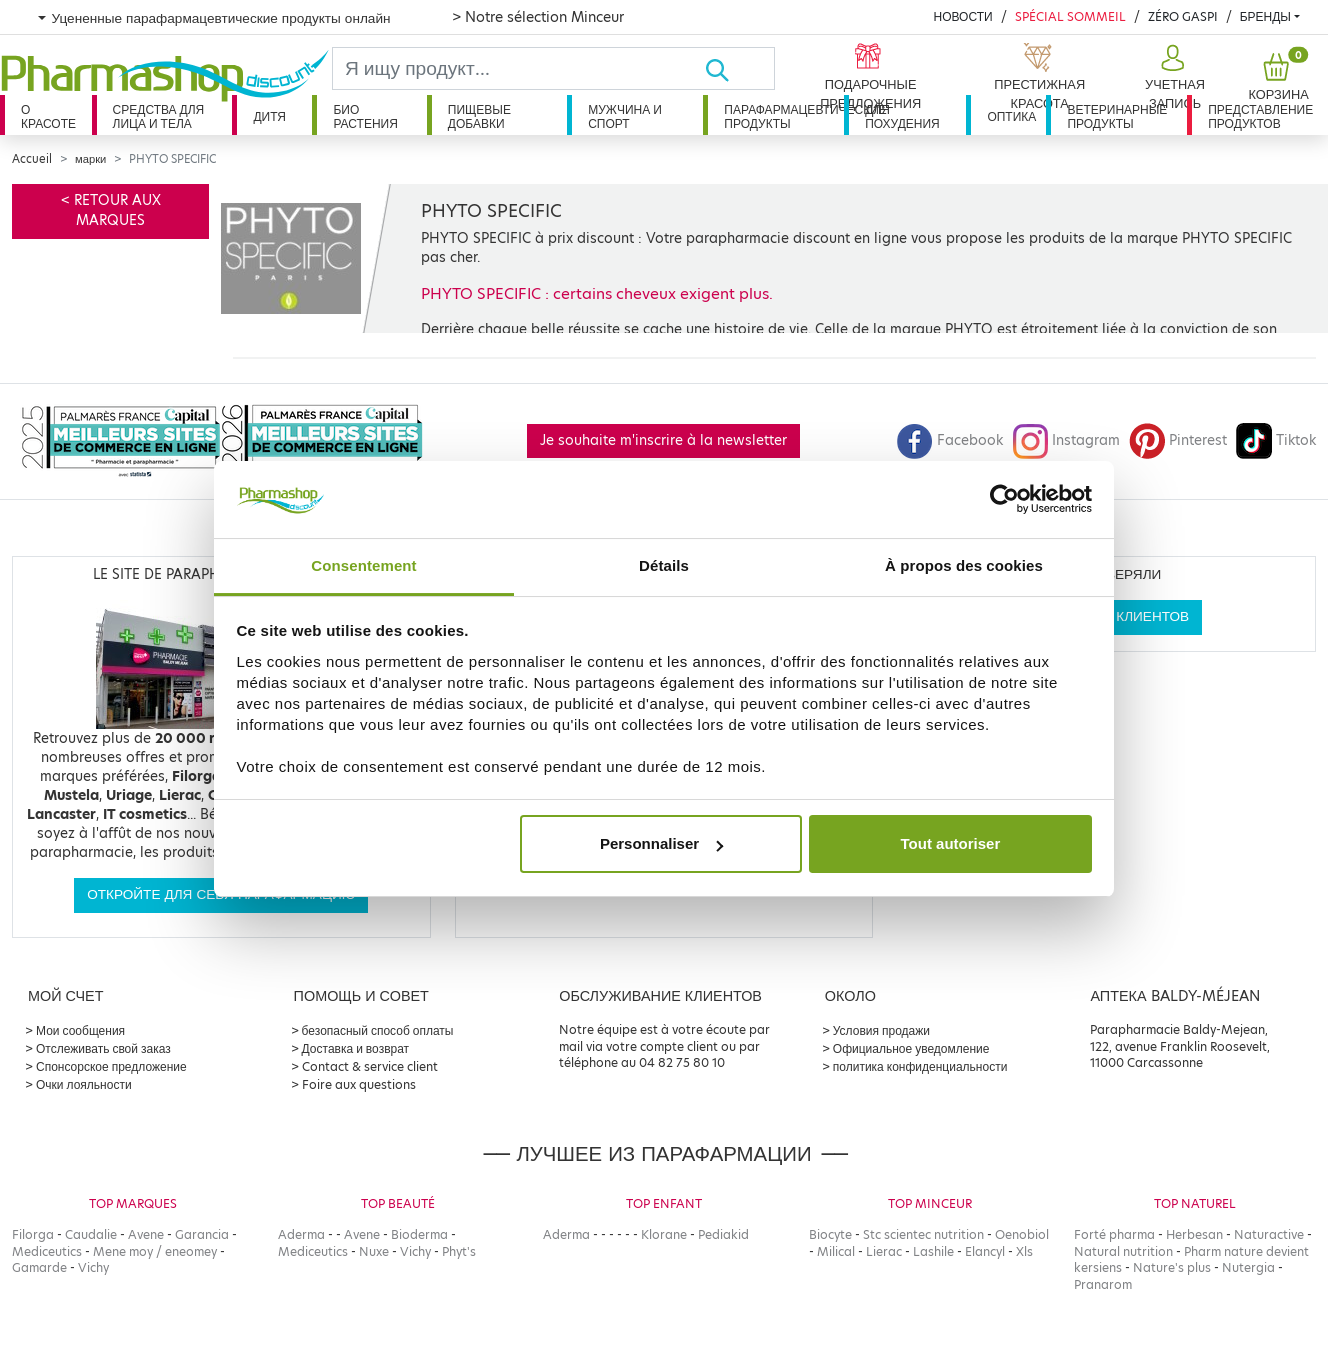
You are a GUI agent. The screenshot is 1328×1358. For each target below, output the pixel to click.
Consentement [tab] (363, 565)
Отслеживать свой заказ (103, 1048)
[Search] (518, 68)
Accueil (32, 159)
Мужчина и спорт (625, 116)
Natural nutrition (1123, 1251)
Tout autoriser (951, 843)
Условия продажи (881, 1030)
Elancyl (985, 1251)
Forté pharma (1114, 1234)
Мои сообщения (80, 1030)
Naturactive (1269, 1234)
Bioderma (419, 1234)
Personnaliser (661, 843)
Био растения (365, 116)
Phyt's (459, 1251)
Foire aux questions (359, 1084)
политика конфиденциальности (920, 1066)
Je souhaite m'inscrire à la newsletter (663, 440)
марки (90, 159)
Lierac (884, 1251)
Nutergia (1248, 1267)
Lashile (933, 1251)
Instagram (1066, 440)
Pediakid (723, 1234)
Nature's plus (1172, 1267)
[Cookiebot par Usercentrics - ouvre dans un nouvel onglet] (1004, 500)
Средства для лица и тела (159, 116)
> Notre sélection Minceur (538, 17)
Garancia (202, 1234)
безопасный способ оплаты (378, 1030)
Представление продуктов (1260, 116)
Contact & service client (370, 1066)
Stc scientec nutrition (923, 1234)
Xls (1024, 1251)
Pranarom (1103, 1284)
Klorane (664, 1234)
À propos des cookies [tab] (964, 565)
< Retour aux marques (111, 210)
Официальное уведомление (911, 1048)
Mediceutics (47, 1251)
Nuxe (374, 1251)
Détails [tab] (664, 565)
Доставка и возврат (355, 1048)
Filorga (33, 1234)
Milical (836, 1251)
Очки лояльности (84, 1084)
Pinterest (1178, 440)
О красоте (48, 116)
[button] (1173, 78)
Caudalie (91, 1234)
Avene (146, 1234)
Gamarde (39, 1267)
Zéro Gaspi (1183, 16)
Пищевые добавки (479, 116)
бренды (1265, 16)
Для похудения (902, 116)
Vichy (93, 1267)
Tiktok (1276, 440)
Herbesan (1194, 1234)
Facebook (950, 440)
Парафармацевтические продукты (784, 116)
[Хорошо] (739, 68)
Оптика (1011, 116)
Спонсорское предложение (111, 1066)
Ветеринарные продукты (1117, 116)
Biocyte (830, 1234)
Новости (962, 16)
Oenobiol (1022, 1234)
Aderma (301, 1234)
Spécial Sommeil (1070, 16)
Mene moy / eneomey (155, 1251)
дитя (269, 116)
